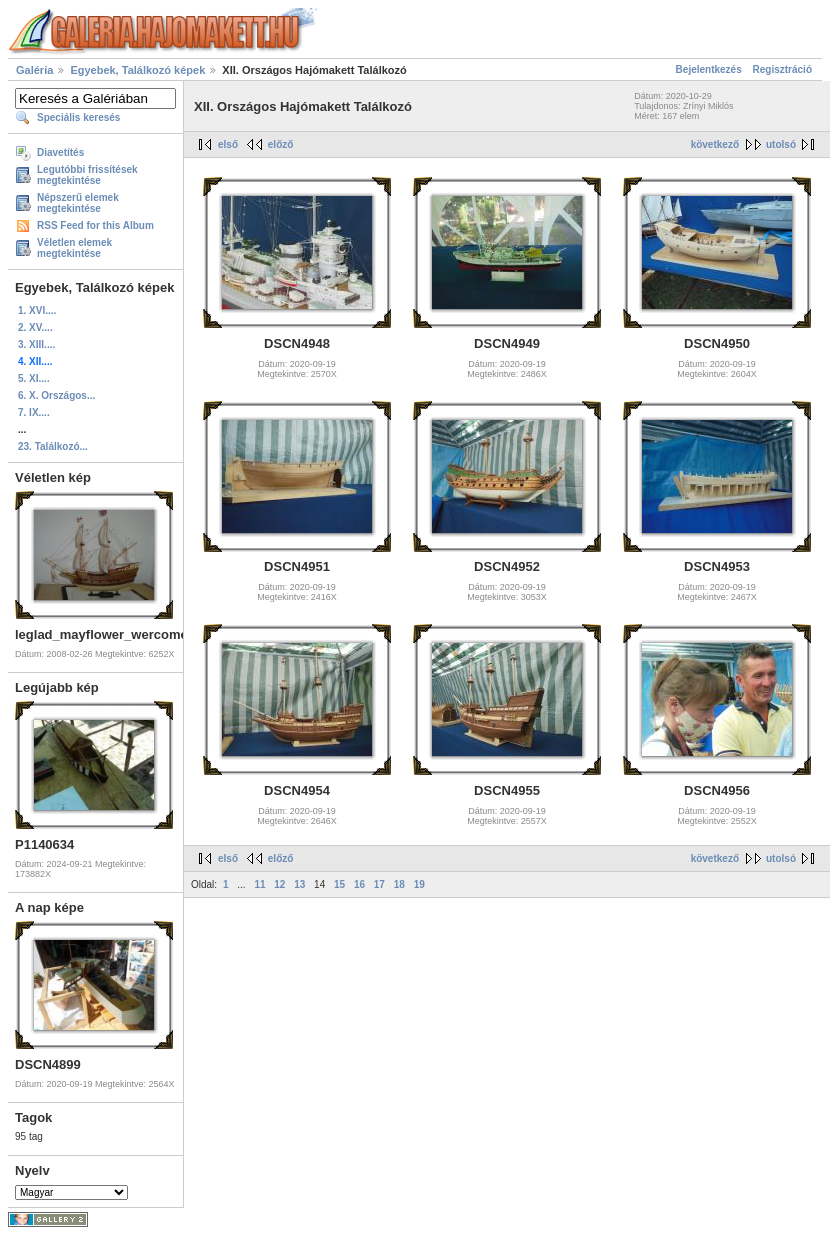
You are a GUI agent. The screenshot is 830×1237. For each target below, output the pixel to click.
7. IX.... (34, 412)
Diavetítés (60, 152)
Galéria (34, 70)
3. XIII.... (36, 344)
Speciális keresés (78, 117)
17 (379, 884)
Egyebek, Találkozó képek (137, 70)
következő (715, 144)
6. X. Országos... (56, 395)
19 (419, 884)
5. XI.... (34, 378)
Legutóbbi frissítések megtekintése (87, 175)
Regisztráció (782, 69)
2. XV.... (35, 327)
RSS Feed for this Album (95, 225)
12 (279, 884)
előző (281, 144)
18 (399, 884)
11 (259, 884)
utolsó (781, 144)
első (228, 144)
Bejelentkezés (709, 69)
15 (339, 884)
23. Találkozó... (53, 446)
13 (299, 884)
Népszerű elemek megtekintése (78, 203)
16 (359, 884)
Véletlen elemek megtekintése (74, 248)
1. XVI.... (37, 310)
